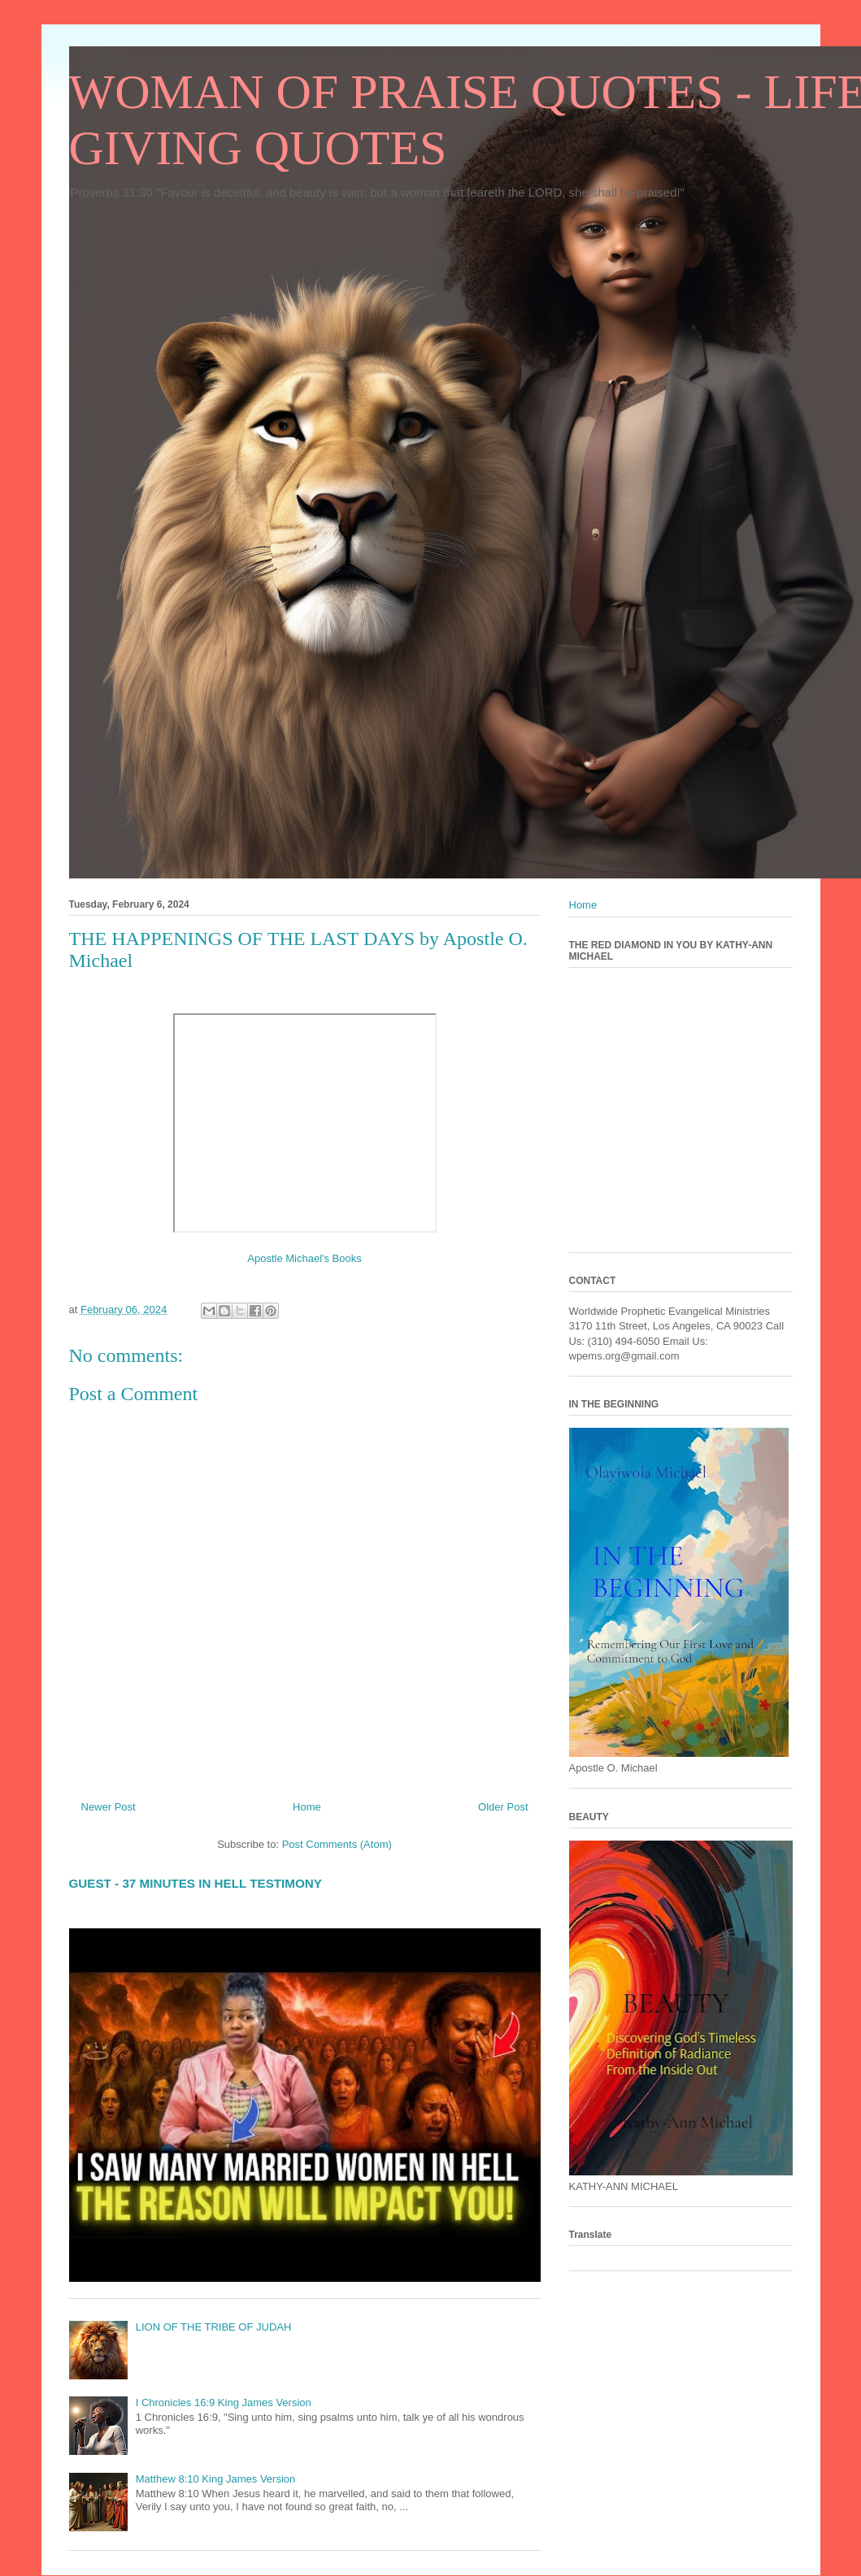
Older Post (503, 1807)
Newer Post (108, 1807)
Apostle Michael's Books (304, 1258)
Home (307, 1807)
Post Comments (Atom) (337, 1844)
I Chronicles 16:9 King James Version (223, 2402)
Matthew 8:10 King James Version (216, 2479)
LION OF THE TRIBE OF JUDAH (214, 2327)
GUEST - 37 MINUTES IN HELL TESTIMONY (195, 1883)
